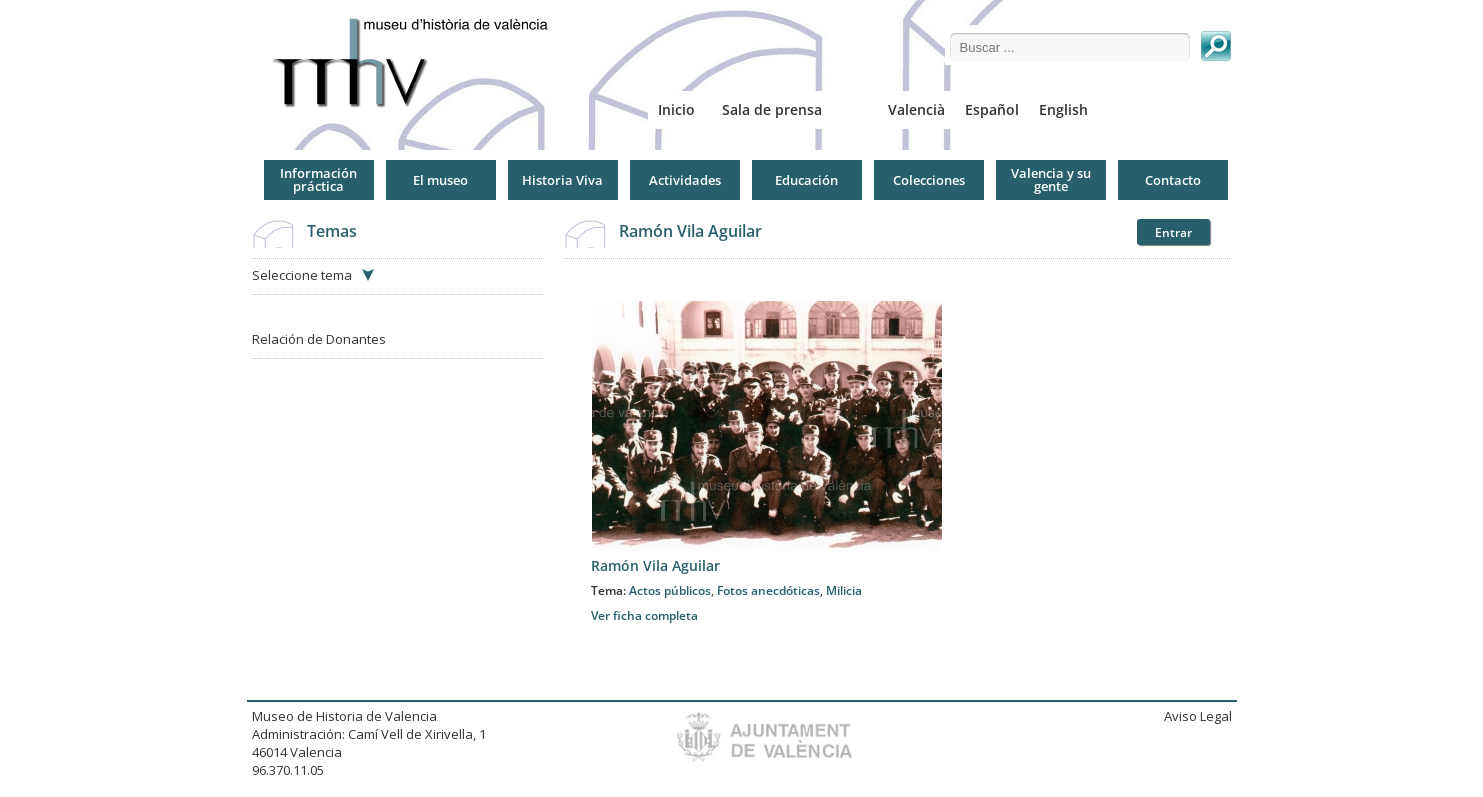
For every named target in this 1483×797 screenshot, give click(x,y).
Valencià (916, 109)
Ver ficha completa (644, 615)
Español (992, 109)
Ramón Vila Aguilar (690, 231)
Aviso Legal (1198, 716)
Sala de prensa (772, 109)
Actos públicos (670, 590)
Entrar (1173, 232)
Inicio (676, 109)
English (1063, 109)
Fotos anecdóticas (768, 590)
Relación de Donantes (319, 339)
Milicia (844, 590)
